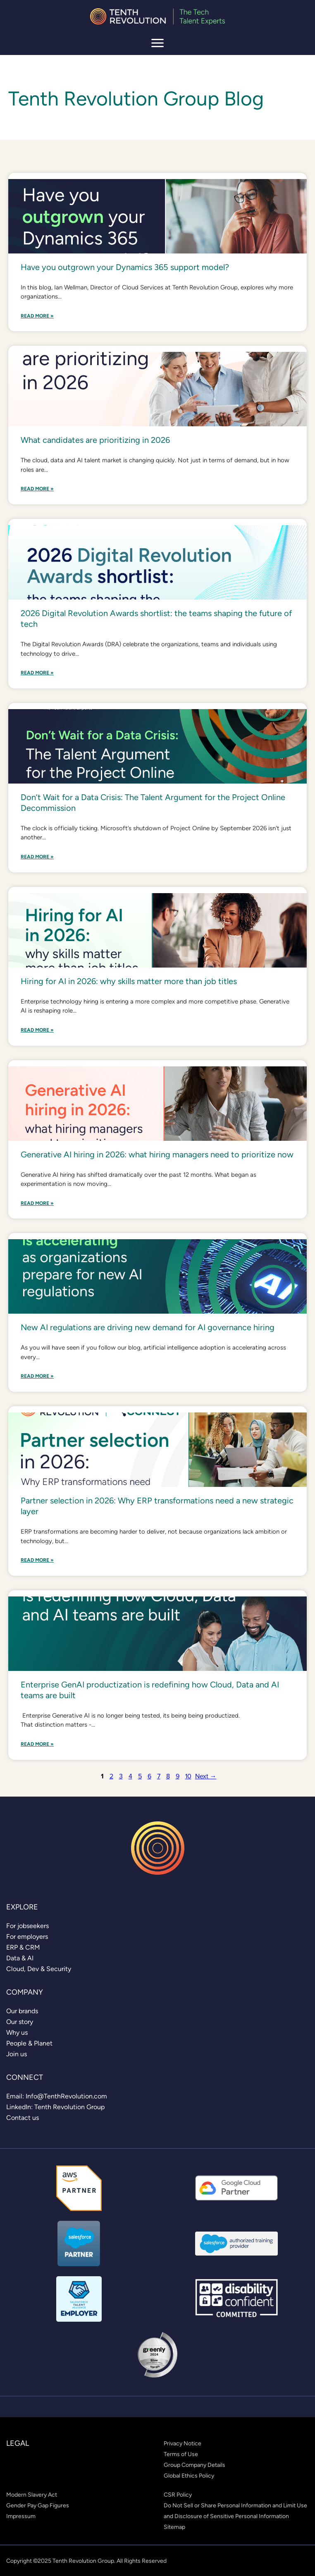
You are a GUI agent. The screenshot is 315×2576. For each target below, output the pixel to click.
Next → (206, 1775)
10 (188, 1775)
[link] (27, 1926)
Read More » (37, 316)
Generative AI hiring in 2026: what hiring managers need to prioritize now (157, 1154)
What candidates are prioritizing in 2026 (95, 439)
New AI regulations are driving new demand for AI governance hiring (147, 1327)
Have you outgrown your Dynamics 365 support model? (125, 267)
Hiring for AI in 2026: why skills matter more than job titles (129, 981)
